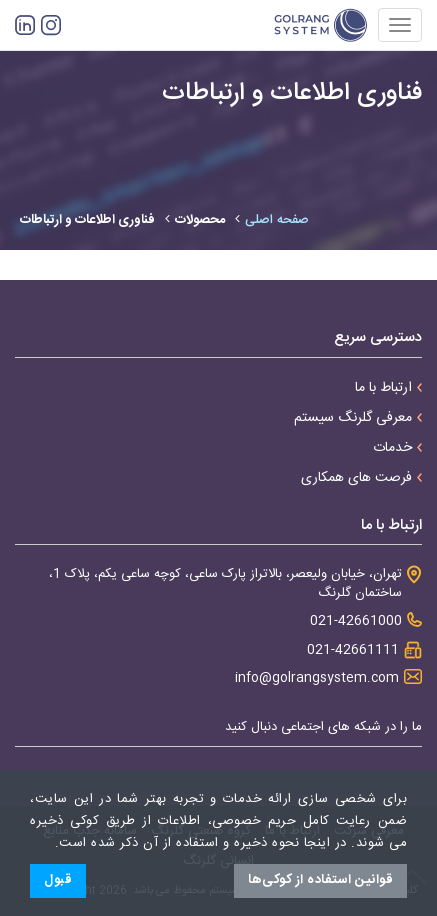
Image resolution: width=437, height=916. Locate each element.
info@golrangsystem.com (317, 678)
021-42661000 (356, 621)
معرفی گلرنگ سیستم (358, 418)
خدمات (397, 448)
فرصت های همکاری (361, 478)
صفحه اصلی (277, 220)
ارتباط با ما (388, 388)
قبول (58, 880)
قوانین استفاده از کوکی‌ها (320, 880)
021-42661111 (353, 650)
